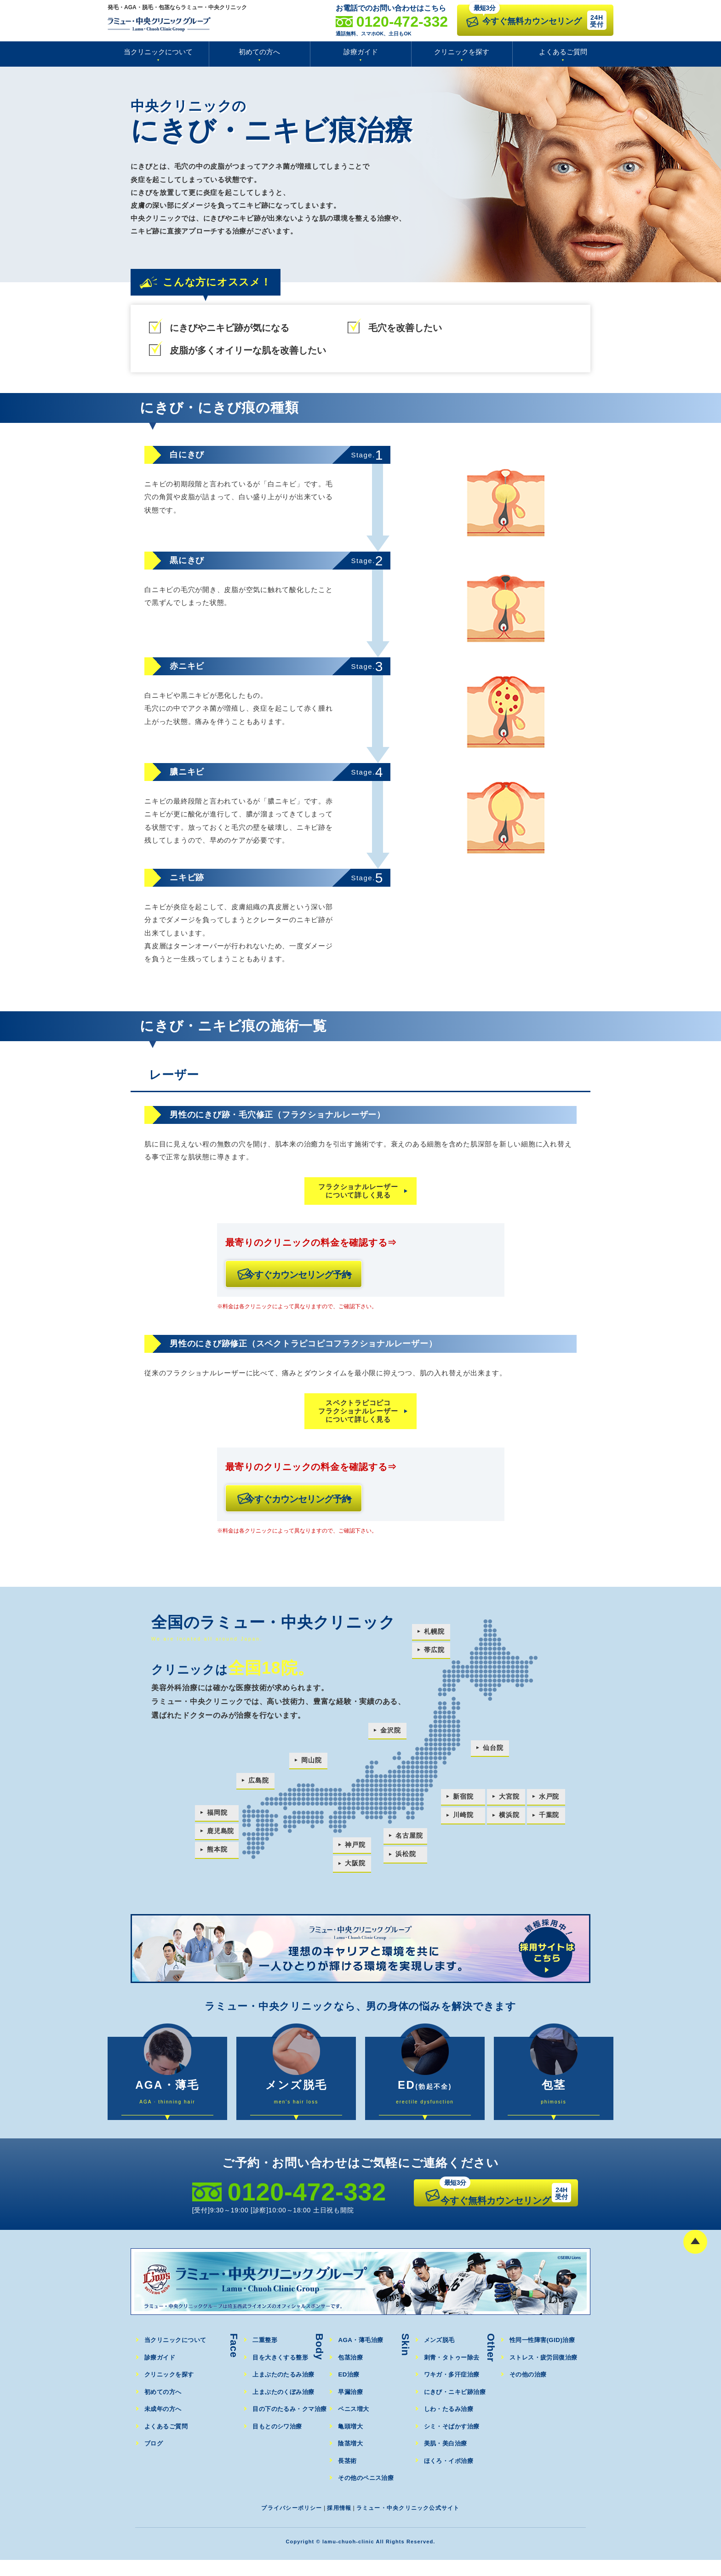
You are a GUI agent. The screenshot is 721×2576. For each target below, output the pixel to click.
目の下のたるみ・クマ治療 (290, 2425)
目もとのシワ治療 (277, 2442)
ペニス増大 (354, 2425)
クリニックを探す (461, 52)
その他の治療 (528, 2390)
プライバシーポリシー (287, 2523)
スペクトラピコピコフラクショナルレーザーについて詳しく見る (358, 1414)
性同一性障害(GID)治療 (543, 2356)
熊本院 (217, 1855)
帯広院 (433, 1656)
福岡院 (217, 1818)
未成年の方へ (163, 2425)
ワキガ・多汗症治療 (452, 2390)
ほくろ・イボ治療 (449, 2476)
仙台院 (492, 1754)
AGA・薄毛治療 (361, 2356)
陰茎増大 (350, 2459)
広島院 (258, 1786)
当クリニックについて (158, 52)
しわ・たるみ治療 (449, 2425)
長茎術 (347, 2476)
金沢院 (389, 1736)
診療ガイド (360, 52)
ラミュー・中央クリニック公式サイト (411, 2523)
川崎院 (463, 1821)
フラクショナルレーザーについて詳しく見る (358, 1191)
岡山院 (311, 1766)
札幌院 (433, 1637)
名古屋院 (409, 1841)
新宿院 (463, 1802)
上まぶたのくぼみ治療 (284, 2407)
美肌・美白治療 (446, 2459)
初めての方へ (259, 52)
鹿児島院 (220, 1837)
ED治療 (349, 2390)
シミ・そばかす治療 (452, 2442)
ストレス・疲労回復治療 (544, 2373)
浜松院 (405, 1860)
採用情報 (337, 2523)
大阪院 (355, 1869)
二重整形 (265, 2356)
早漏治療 (350, 2407)
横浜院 (509, 1821)
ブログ (153, 2459)
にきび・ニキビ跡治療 (455, 2407)
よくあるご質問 (563, 52)
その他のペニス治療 (366, 2494)
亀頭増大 (350, 2442)
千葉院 (550, 1821)
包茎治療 (350, 2373)
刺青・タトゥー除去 (452, 2373)
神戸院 (355, 1850)
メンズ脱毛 (440, 2356)
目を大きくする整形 (280, 2373)
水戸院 (550, 1802)
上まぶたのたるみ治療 (284, 2390)
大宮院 (509, 1802)
